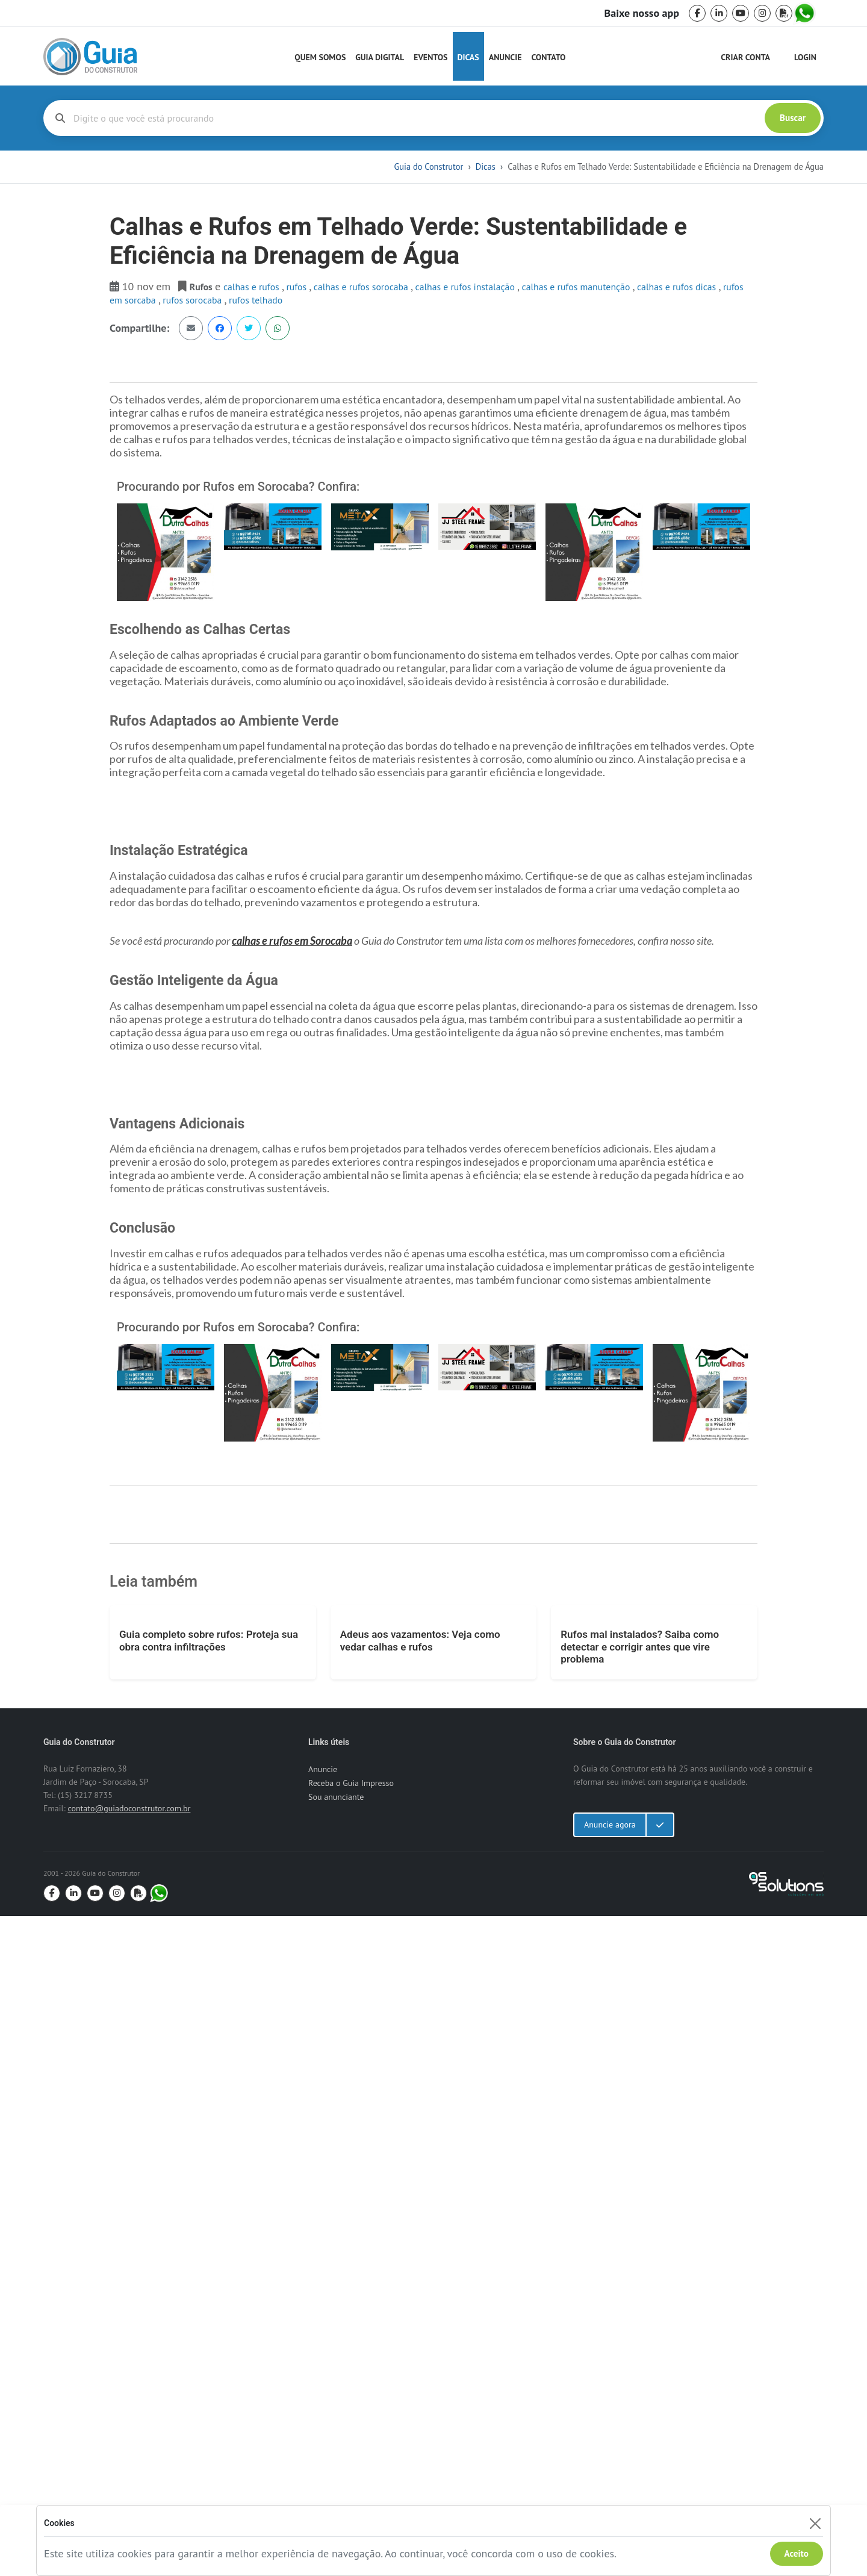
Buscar (793, 117)
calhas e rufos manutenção (577, 287)
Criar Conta (745, 57)
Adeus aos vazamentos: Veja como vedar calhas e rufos (420, 2300)
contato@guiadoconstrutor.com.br (128, 2468)
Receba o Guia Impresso (351, 2443)
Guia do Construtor (428, 166)
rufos (297, 287)
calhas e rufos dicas (677, 287)
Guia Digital (379, 57)
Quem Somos (320, 57)
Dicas (468, 57)
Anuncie (505, 57)
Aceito (797, 2553)
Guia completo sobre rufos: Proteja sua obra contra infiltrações (208, 2300)
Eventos (430, 57)
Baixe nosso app (641, 13)
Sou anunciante (336, 2456)
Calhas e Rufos (252, 287)
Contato (548, 57)
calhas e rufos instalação (466, 287)
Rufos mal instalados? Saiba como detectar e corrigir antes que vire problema (640, 2306)
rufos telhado (255, 300)
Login (805, 57)
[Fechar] (815, 2523)
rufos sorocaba (193, 300)
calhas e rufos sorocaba (362, 287)
